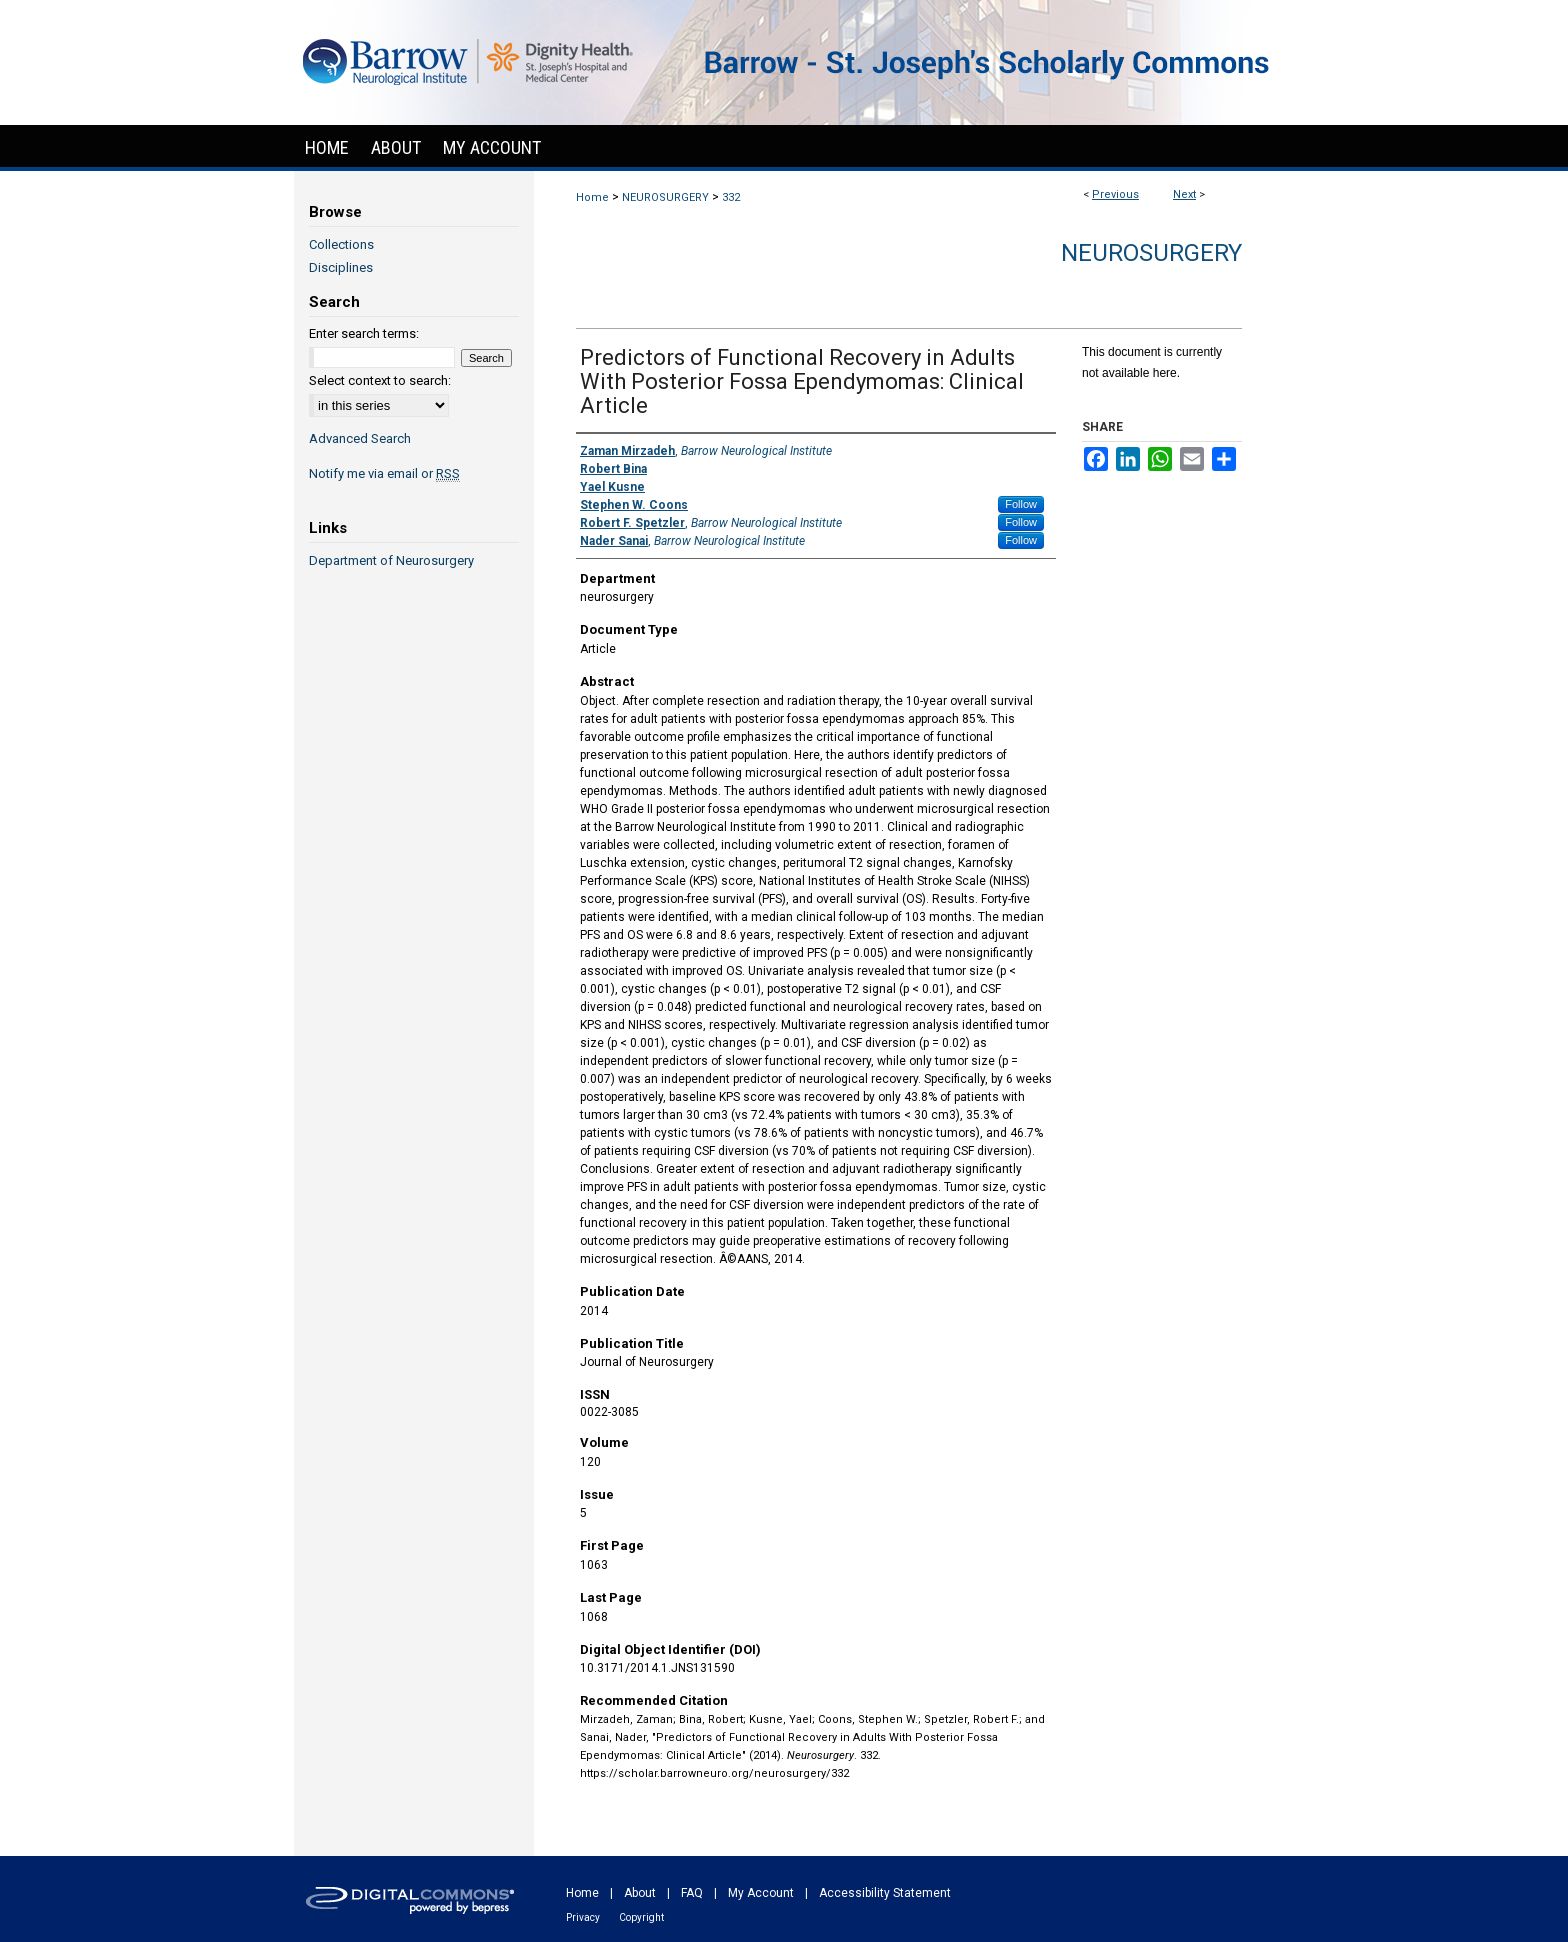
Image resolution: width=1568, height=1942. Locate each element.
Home (592, 197)
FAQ (692, 1893)
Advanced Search (360, 438)
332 (731, 197)
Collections (341, 244)
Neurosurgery (1151, 253)
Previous (1115, 194)
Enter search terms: (364, 333)
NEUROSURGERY (665, 197)
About (640, 1893)
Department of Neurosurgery (391, 560)
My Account (761, 1893)
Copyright (641, 1917)
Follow (1021, 504)
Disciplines (341, 267)
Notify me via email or (384, 473)
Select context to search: (380, 380)
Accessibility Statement (885, 1893)
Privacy (583, 1917)
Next (1184, 194)
